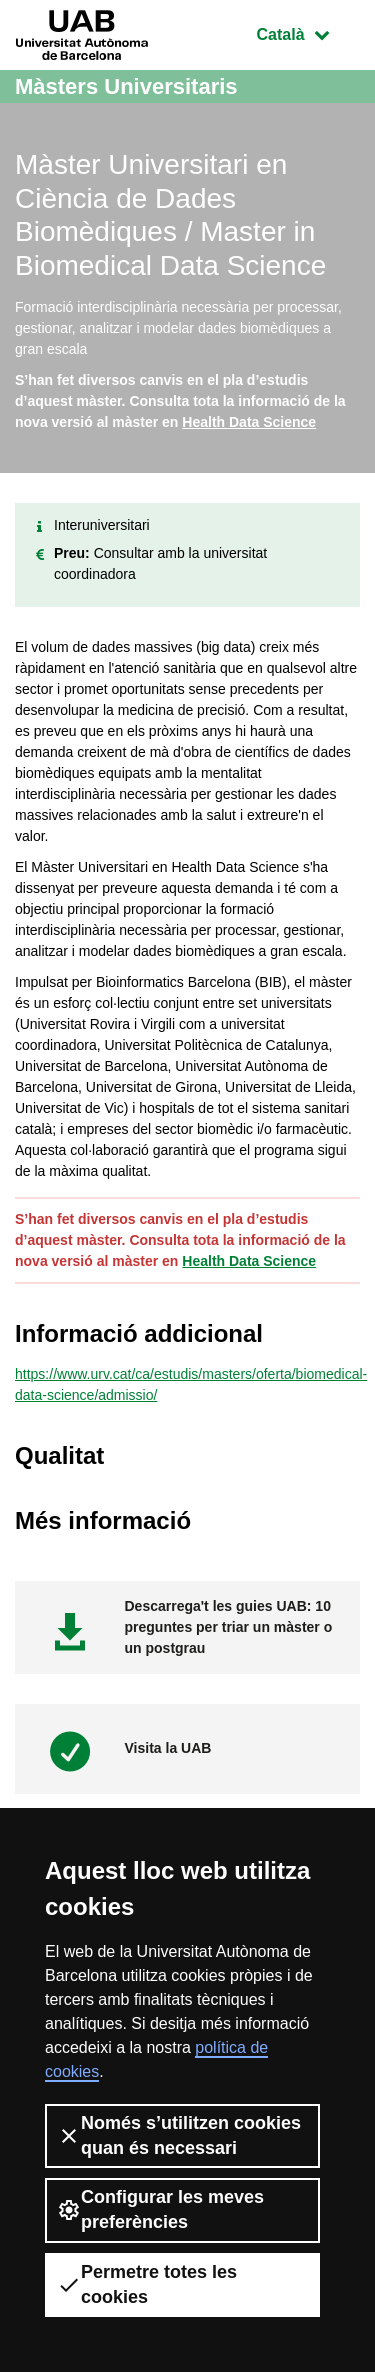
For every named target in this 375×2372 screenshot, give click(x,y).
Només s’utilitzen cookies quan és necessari (179, 2135)
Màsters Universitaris (126, 86)
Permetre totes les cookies (147, 2284)
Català (308, 32)
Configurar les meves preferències (160, 2209)
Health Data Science (249, 422)
